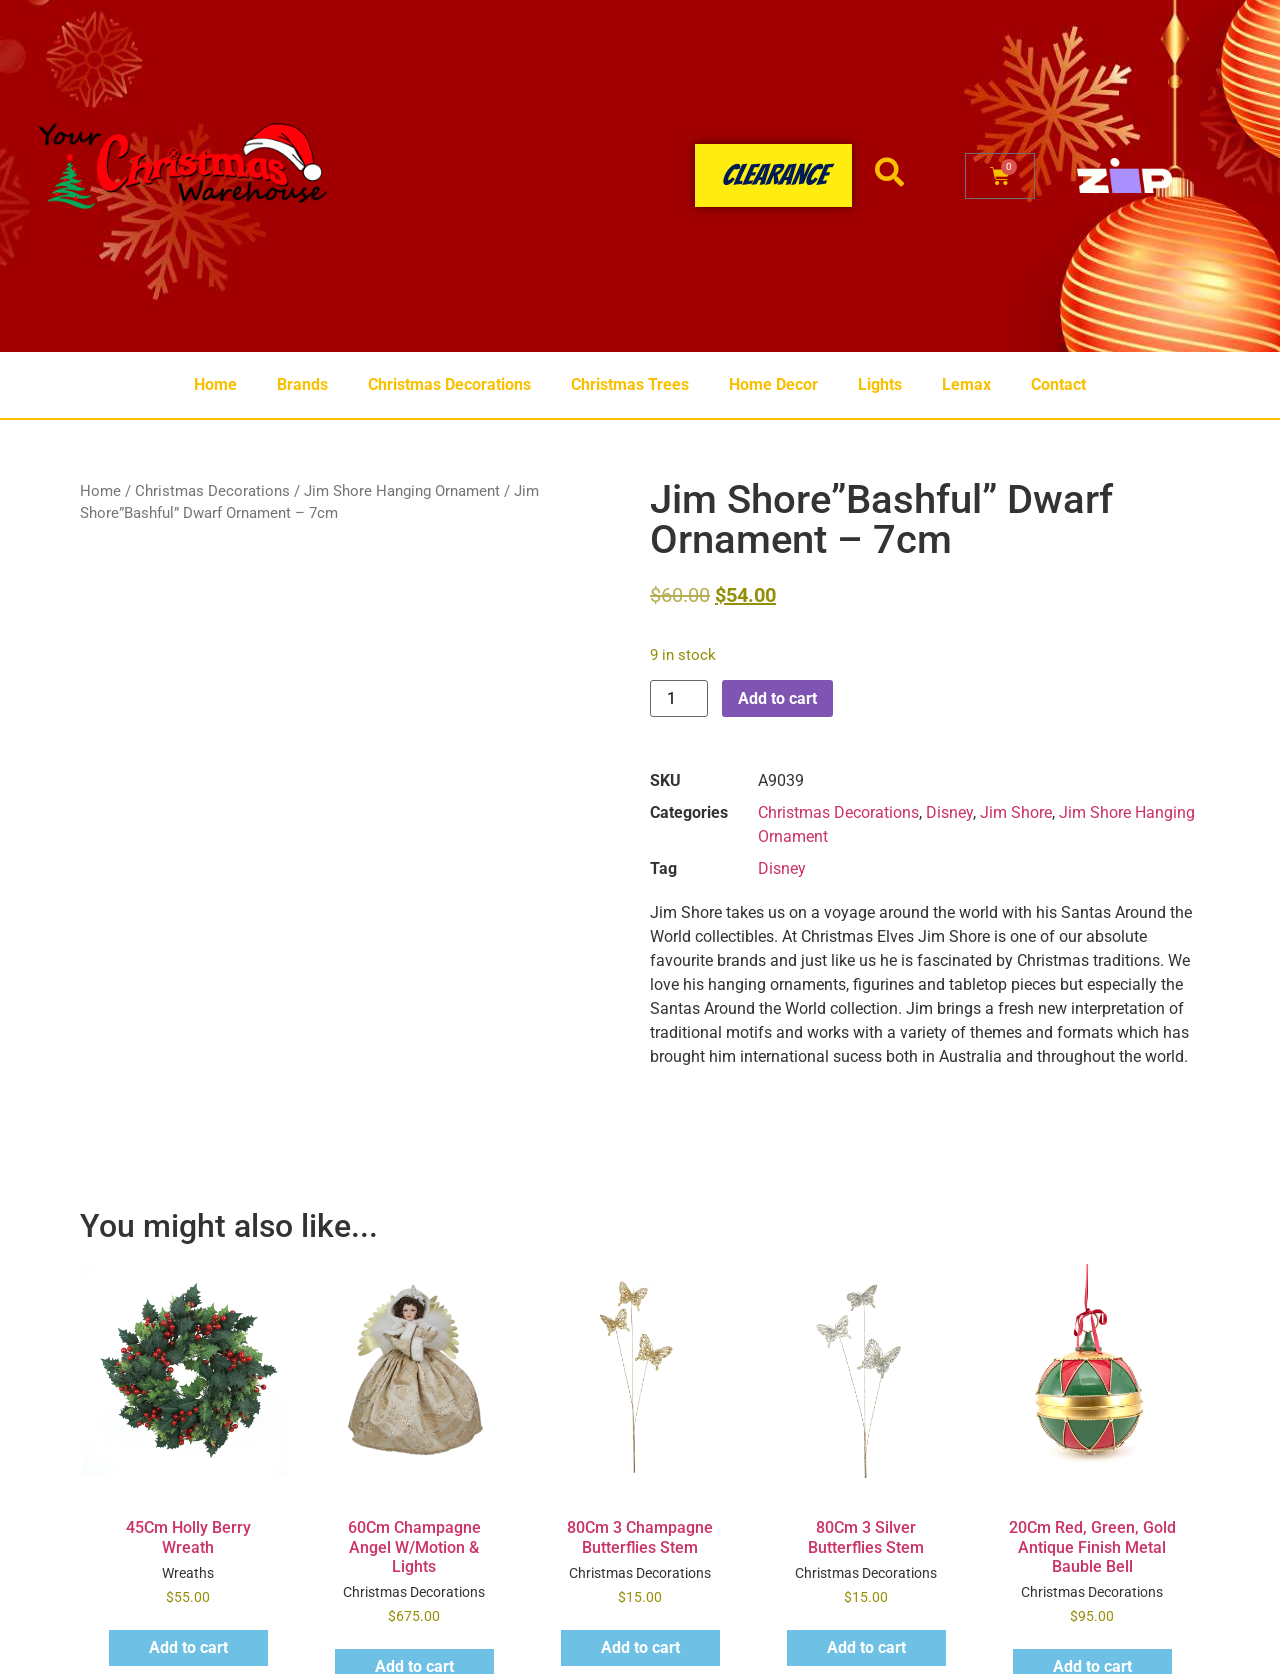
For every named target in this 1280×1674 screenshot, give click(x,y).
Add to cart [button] (188, 1647)
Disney (949, 812)
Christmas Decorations (449, 384)
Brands (302, 384)
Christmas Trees (630, 384)
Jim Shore (1016, 812)
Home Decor (773, 384)
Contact (1058, 384)
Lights (880, 384)
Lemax (966, 384)
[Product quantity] (679, 698)
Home (215, 384)
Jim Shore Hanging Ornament (402, 491)
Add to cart (777, 698)
